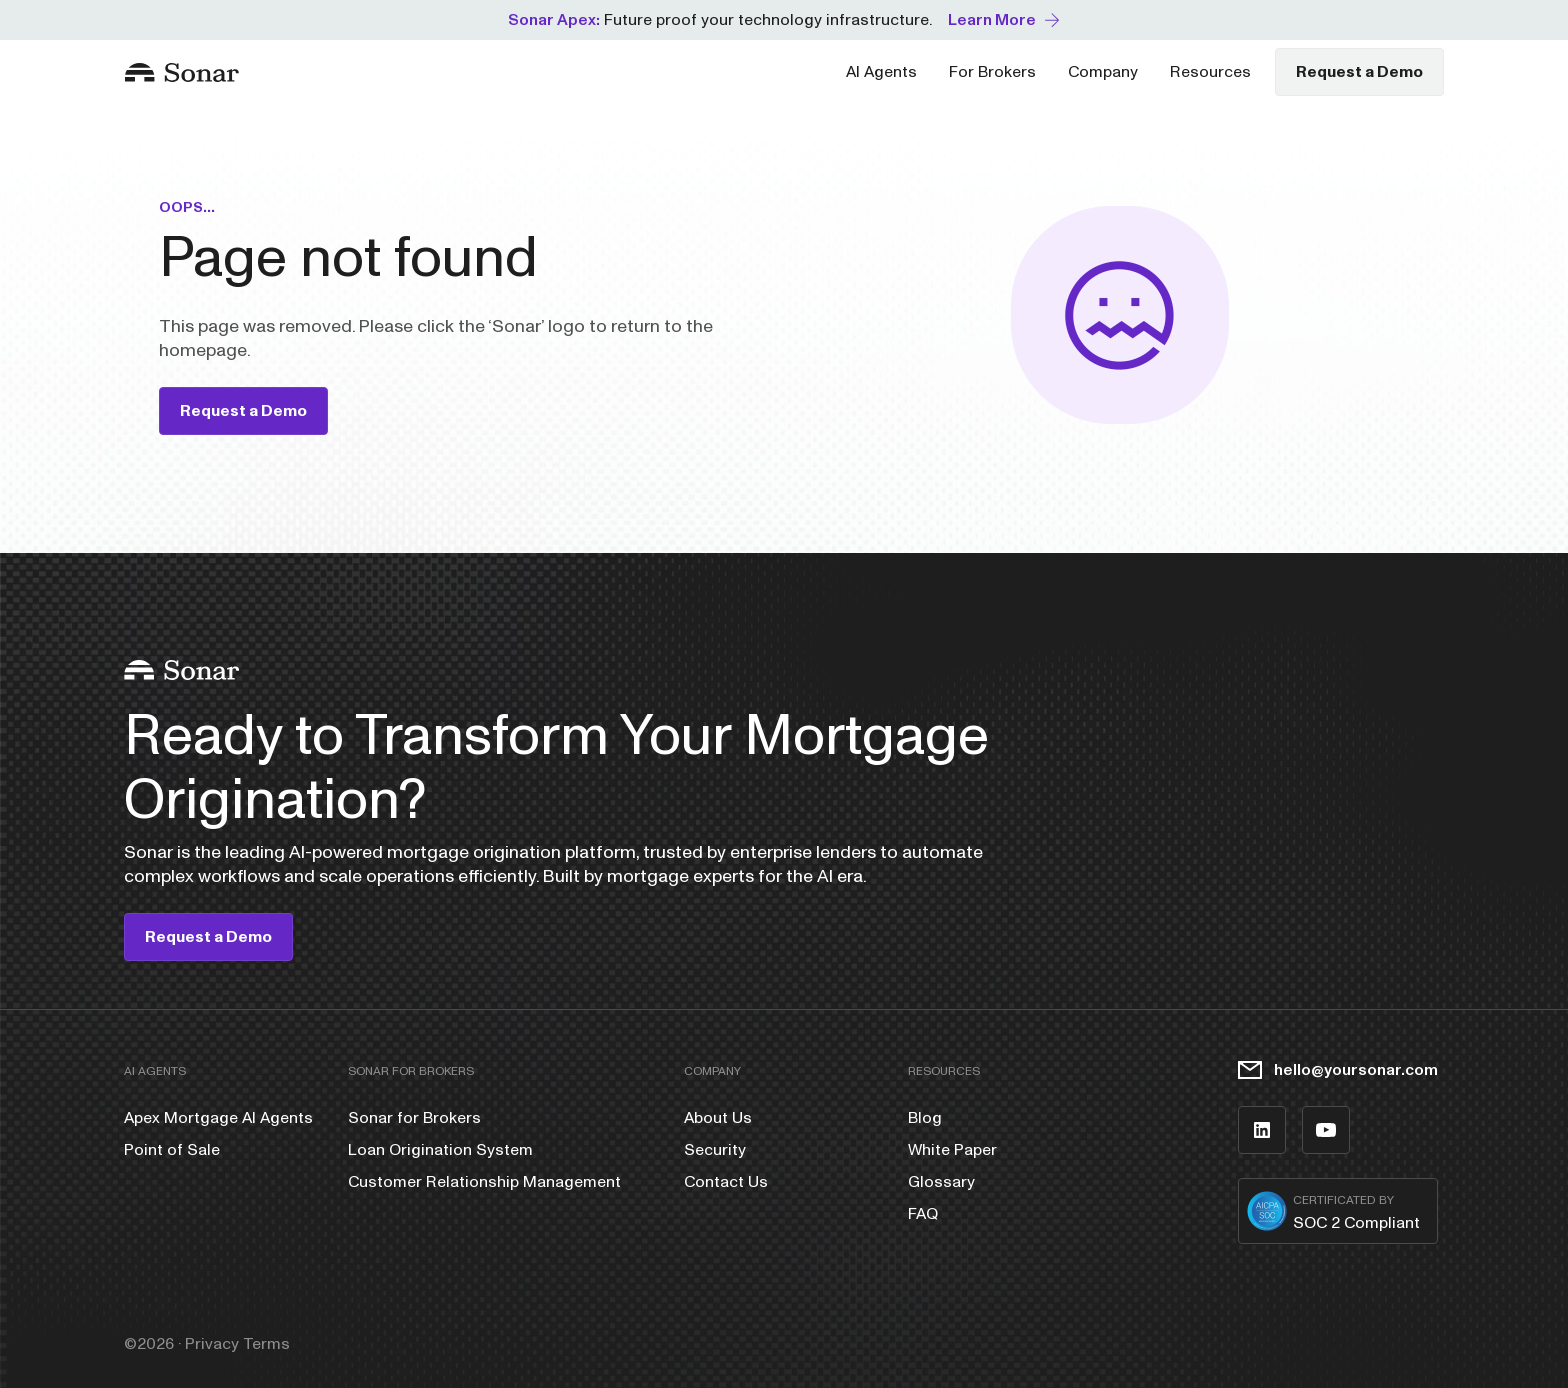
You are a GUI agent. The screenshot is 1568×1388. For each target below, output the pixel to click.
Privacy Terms (237, 1344)
